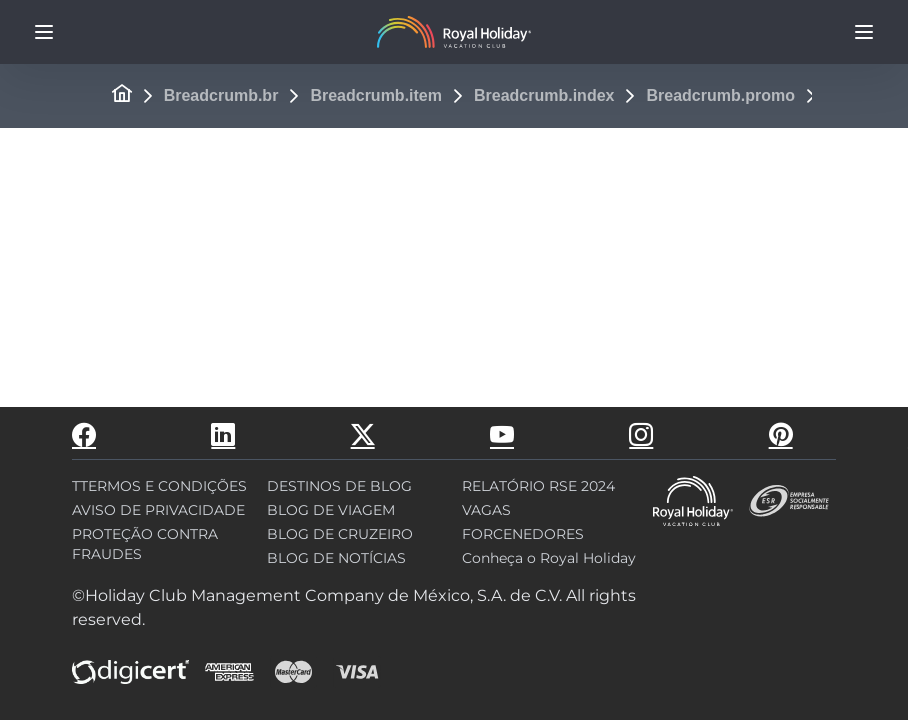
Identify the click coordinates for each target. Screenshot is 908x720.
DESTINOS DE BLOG (339, 486)
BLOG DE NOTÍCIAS (336, 558)
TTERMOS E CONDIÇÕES (159, 486)
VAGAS (486, 510)
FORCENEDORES (523, 534)
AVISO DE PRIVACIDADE (158, 510)
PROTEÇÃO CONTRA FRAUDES (145, 544)
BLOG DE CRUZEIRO (340, 534)
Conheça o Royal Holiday (549, 558)
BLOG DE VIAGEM (331, 510)
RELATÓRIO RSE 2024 (538, 486)
